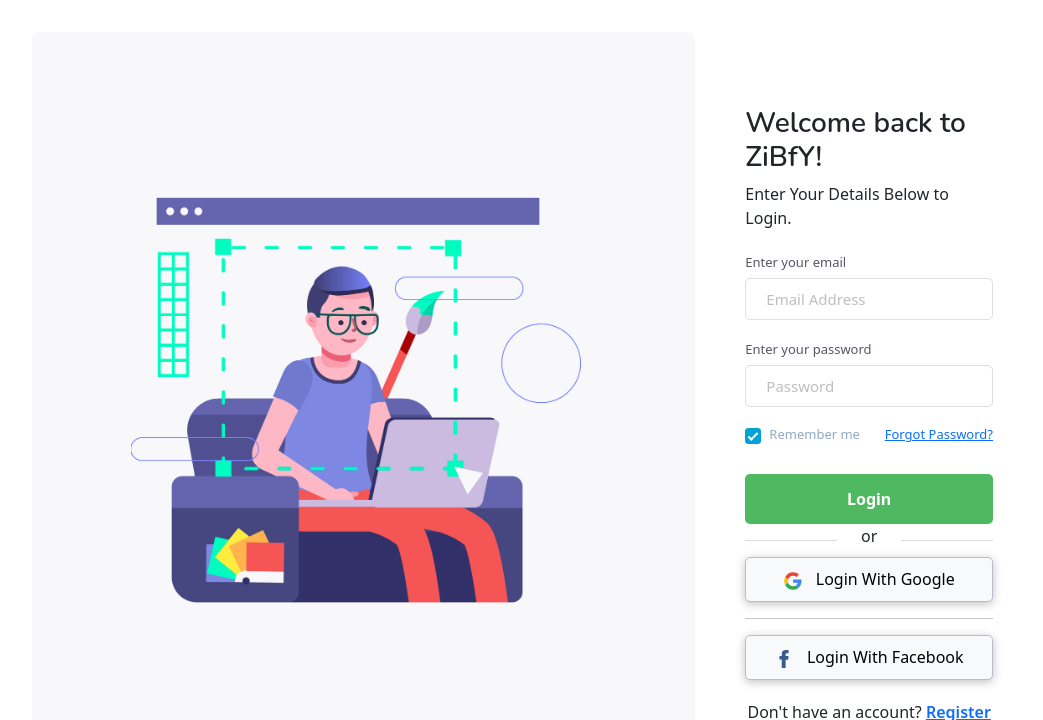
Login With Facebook (869, 657)
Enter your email (795, 262)
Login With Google (869, 579)
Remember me (814, 434)
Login (869, 499)
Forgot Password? (939, 434)
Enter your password (808, 349)
